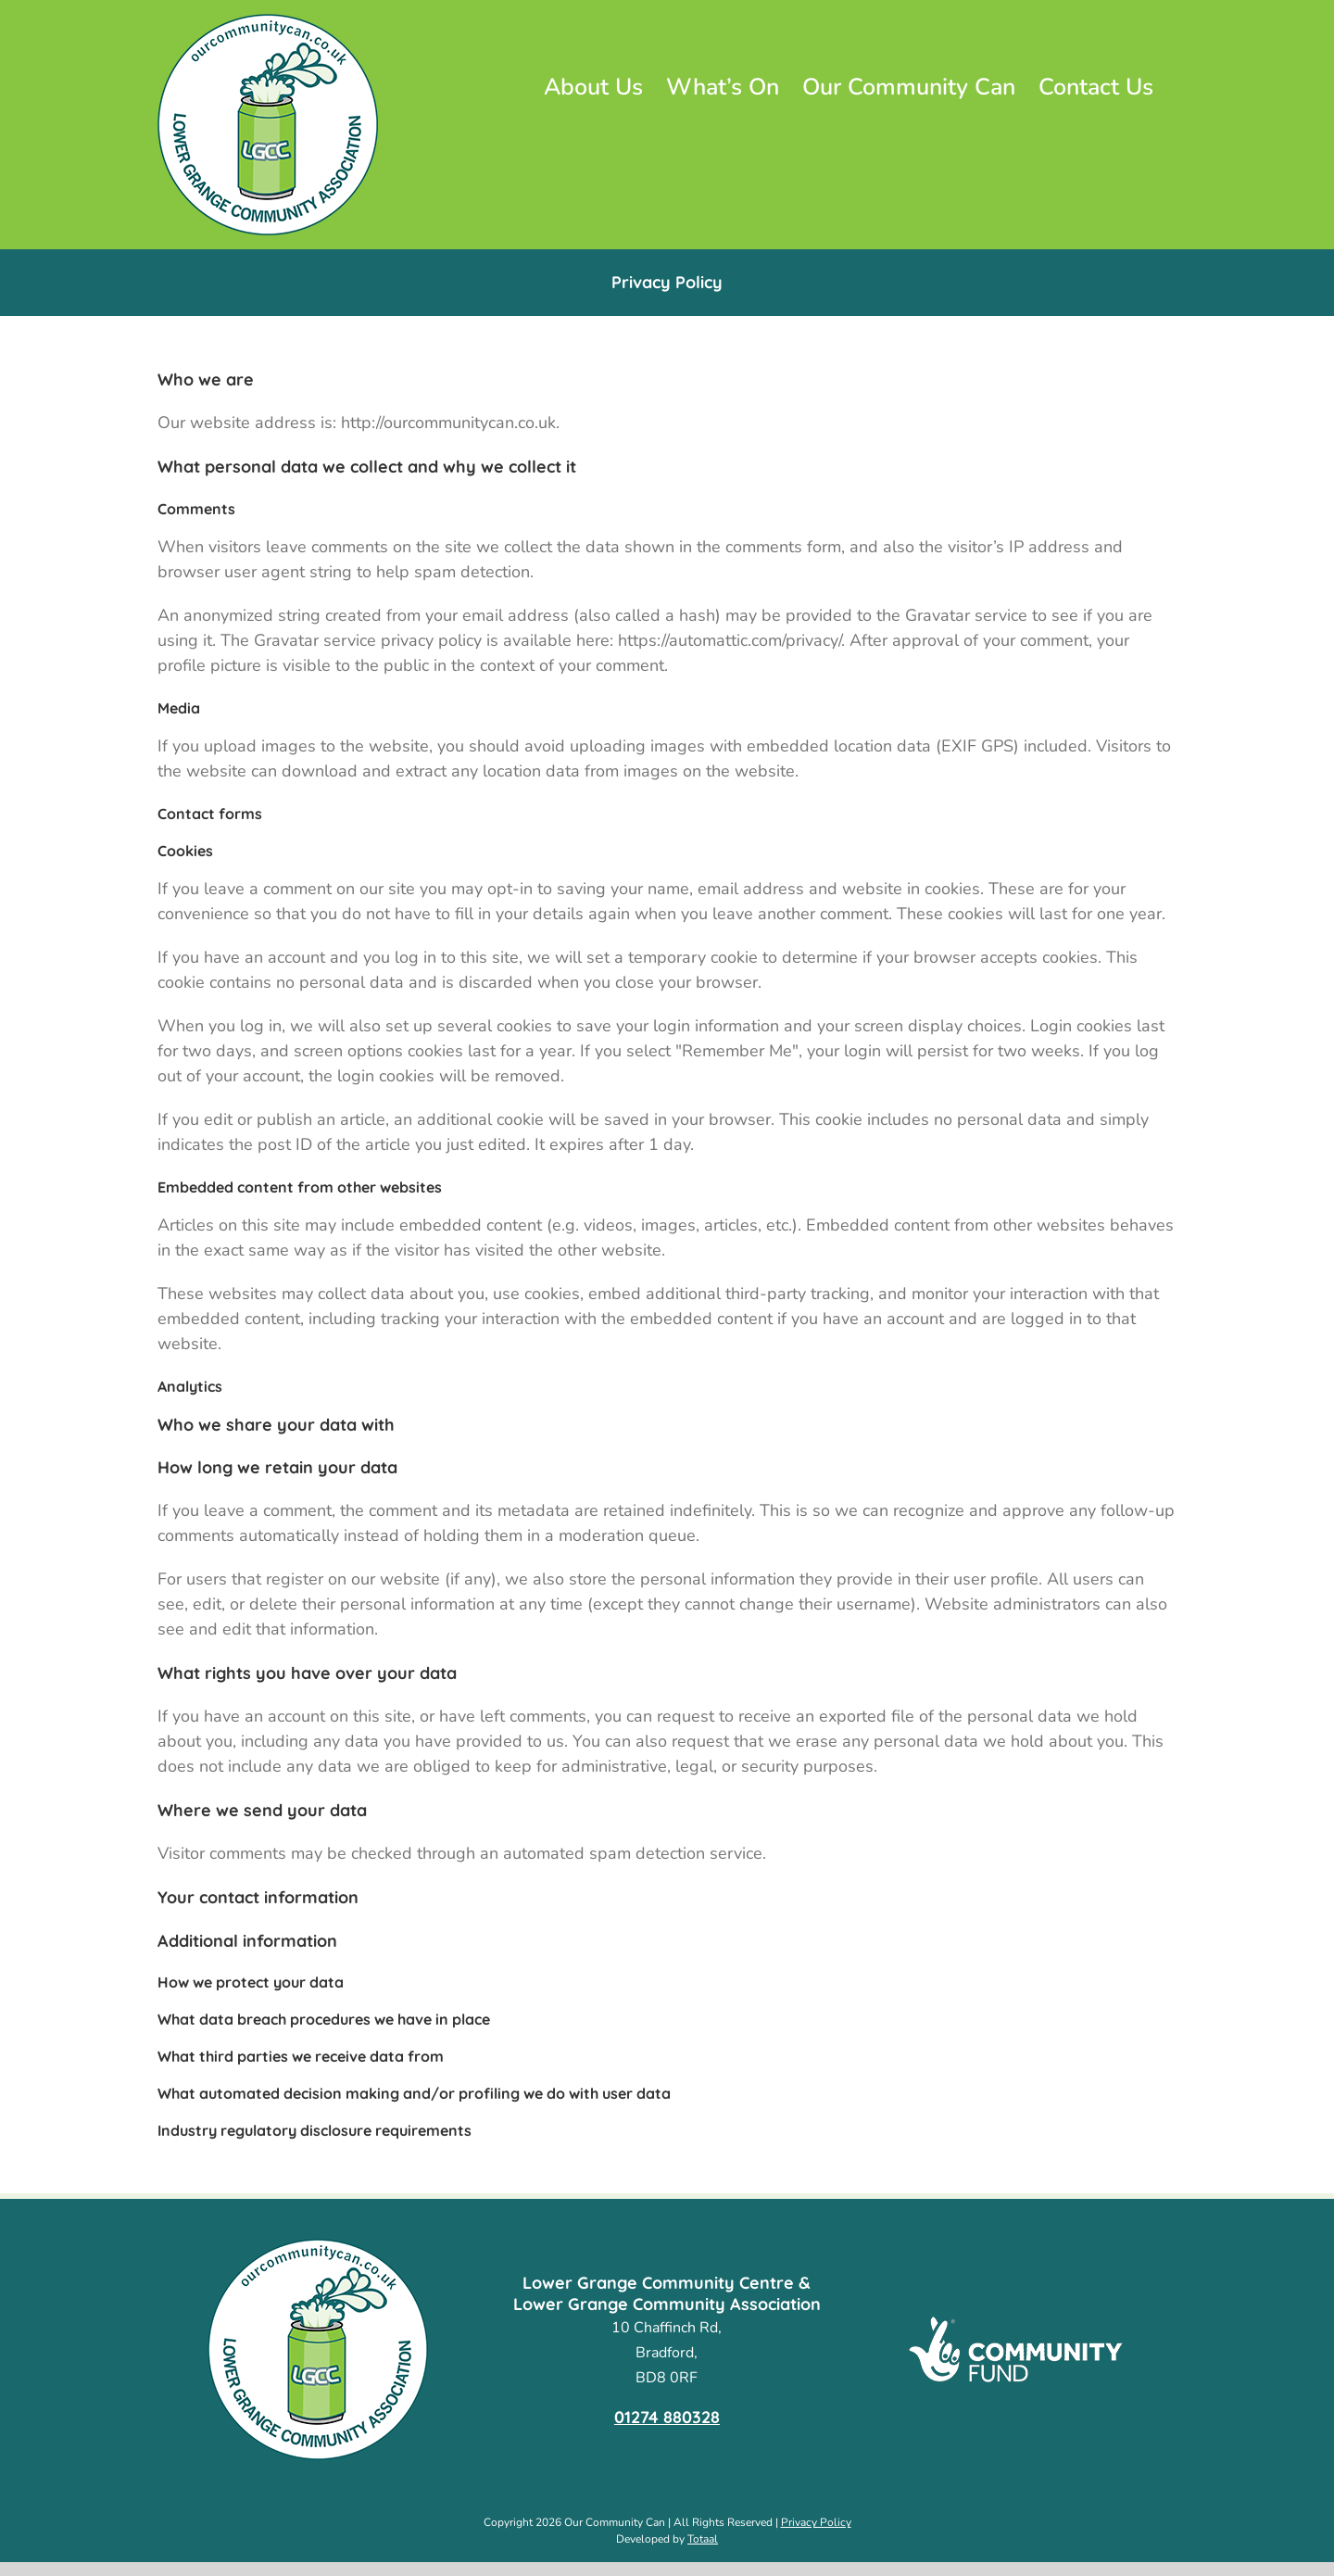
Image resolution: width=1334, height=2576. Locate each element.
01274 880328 (667, 2417)
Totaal (702, 2539)
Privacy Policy (816, 2522)
